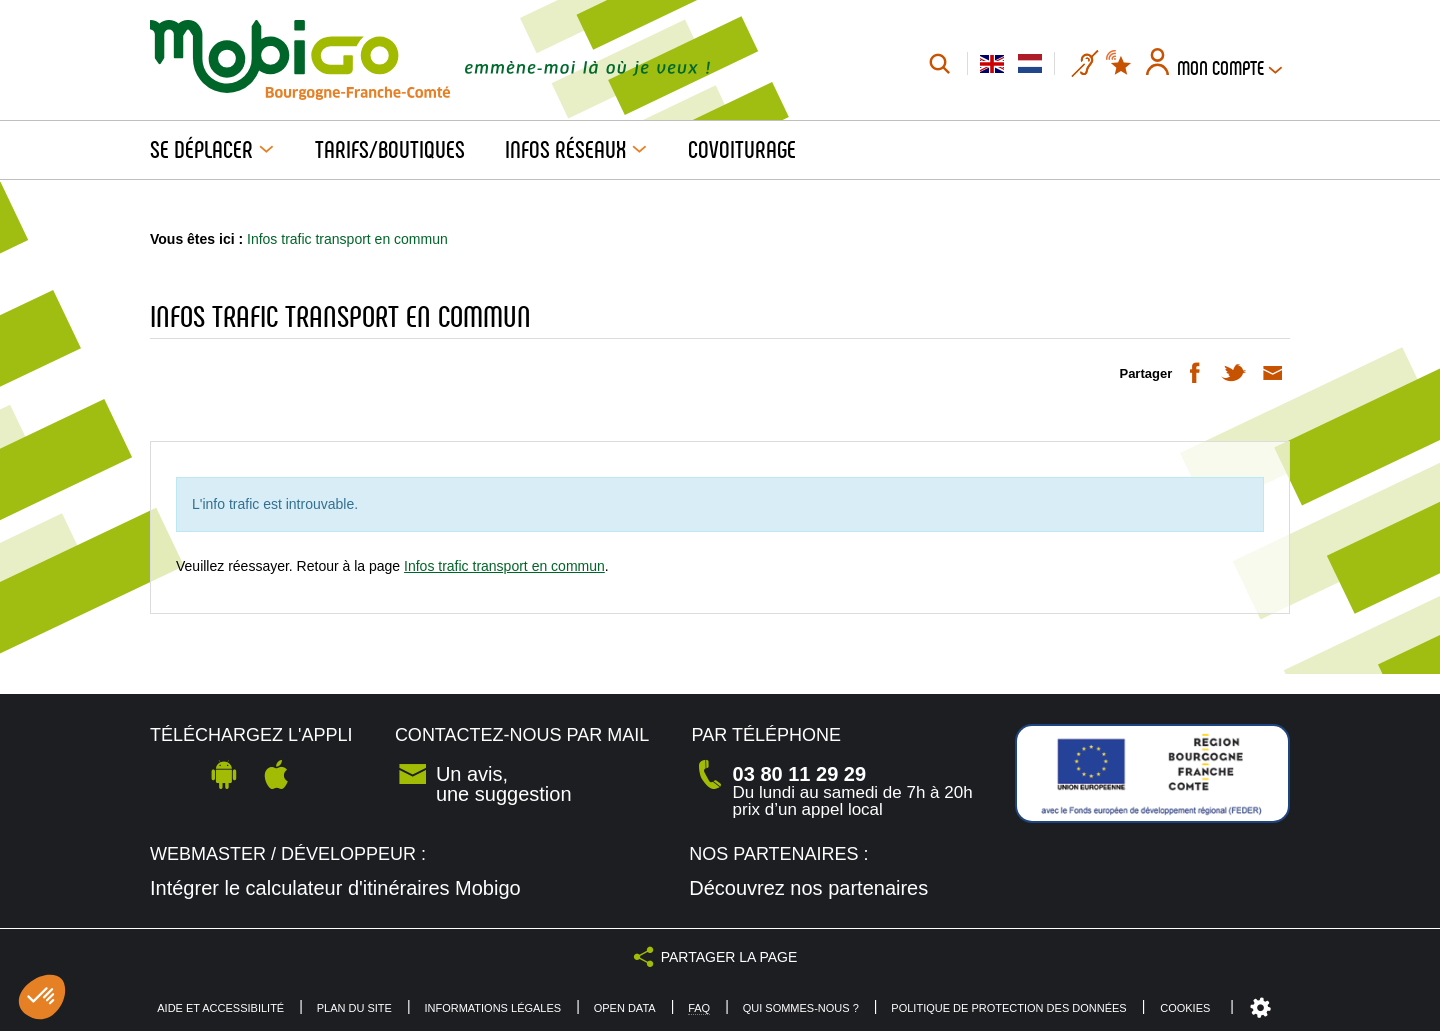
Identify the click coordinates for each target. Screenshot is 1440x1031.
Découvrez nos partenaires (808, 888)
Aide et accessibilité (220, 1008)
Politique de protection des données (1008, 1008)
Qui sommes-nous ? (801, 1008)
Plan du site (354, 1008)
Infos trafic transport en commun (504, 566)
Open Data (625, 1008)
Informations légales (492, 1008)
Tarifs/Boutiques (390, 150)
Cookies (1185, 1008)
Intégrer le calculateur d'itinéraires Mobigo (335, 888)
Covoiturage (742, 150)
